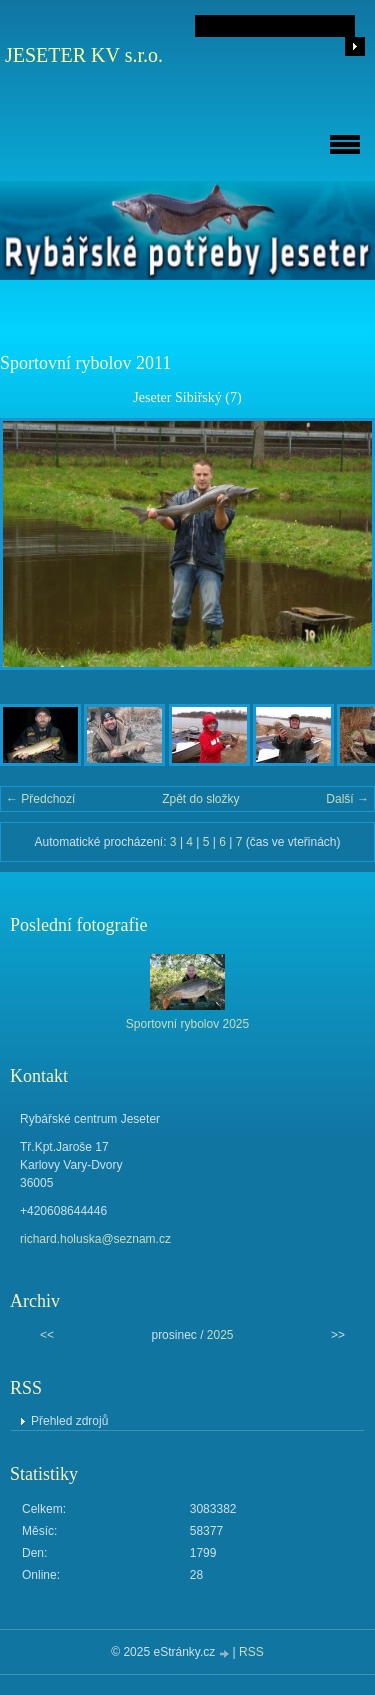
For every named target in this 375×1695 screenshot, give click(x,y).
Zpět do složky (200, 799)
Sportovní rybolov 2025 (187, 1024)
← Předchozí (40, 799)
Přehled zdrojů (69, 1421)
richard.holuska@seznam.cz (95, 1239)
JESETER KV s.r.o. (84, 55)
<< (47, 1335)
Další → (347, 799)
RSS (251, 1652)
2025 (220, 1335)
